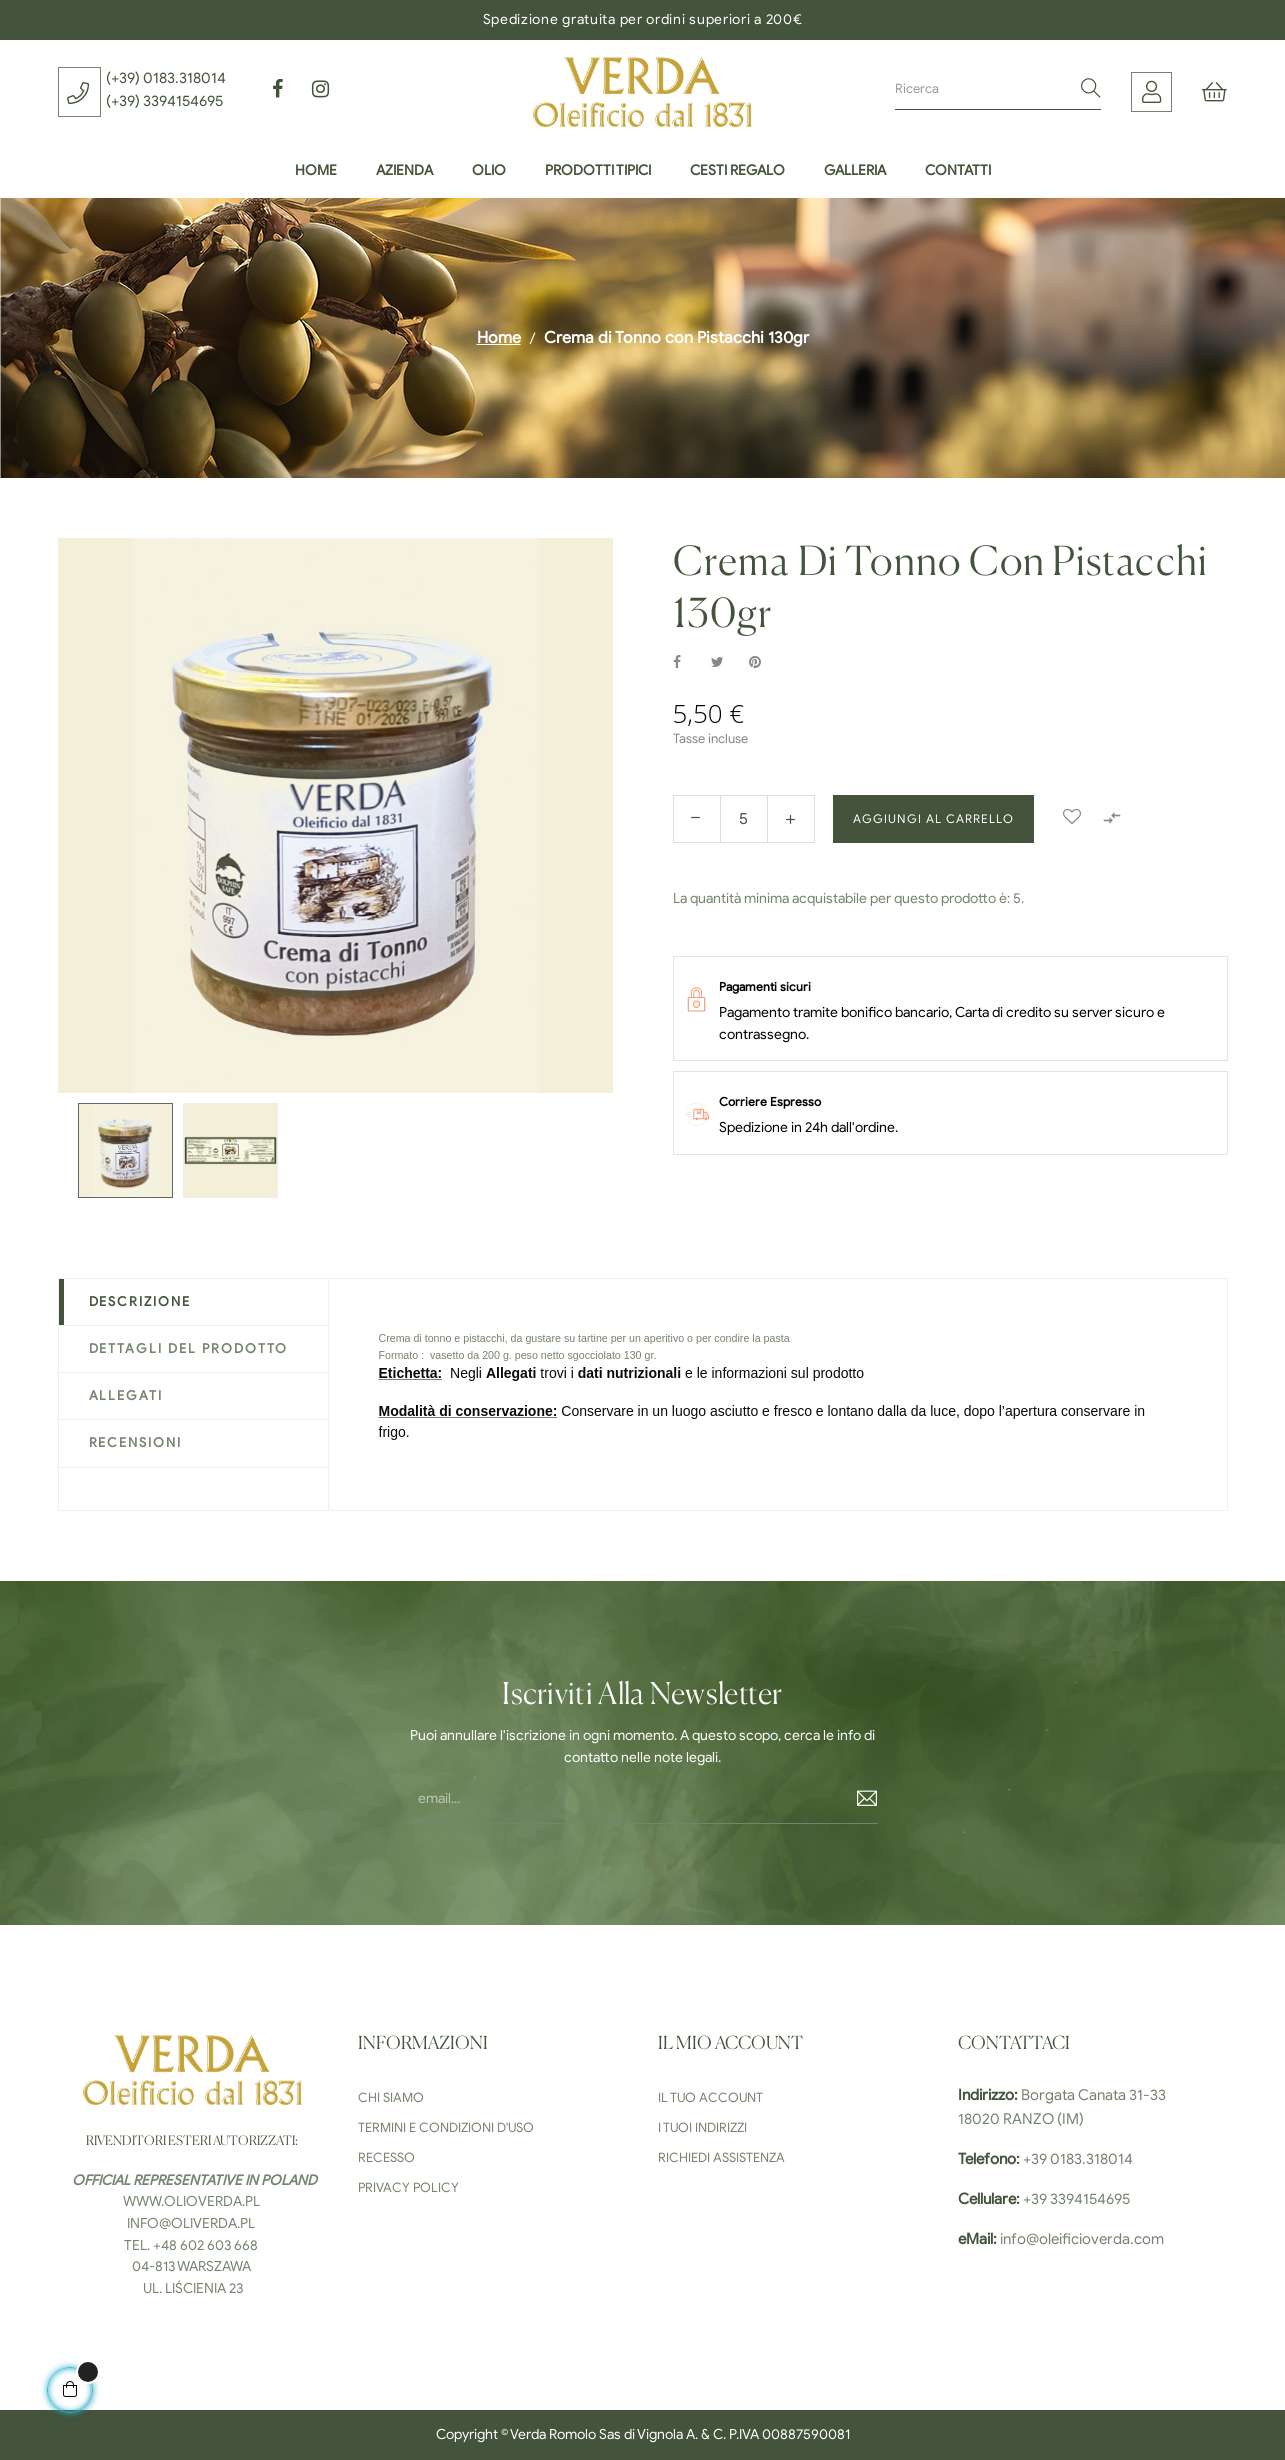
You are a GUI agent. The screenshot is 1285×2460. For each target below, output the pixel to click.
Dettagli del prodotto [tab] (189, 1348)
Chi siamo (391, 2097)
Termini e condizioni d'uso (446, 2127)
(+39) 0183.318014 (166, 78)
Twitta (726, 663)
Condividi (688, 663)
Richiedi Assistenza (721, 2157)
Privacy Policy (408, 2187)
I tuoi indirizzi (702, 2127)
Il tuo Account (710, 2097)
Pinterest (764, 663)
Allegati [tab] (126, 1395)
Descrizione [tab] (140, 1301)
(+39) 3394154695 (164, 101)
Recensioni (136, 1442)
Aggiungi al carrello (933, 818)
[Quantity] (744, 819)
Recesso (386, 2157)
